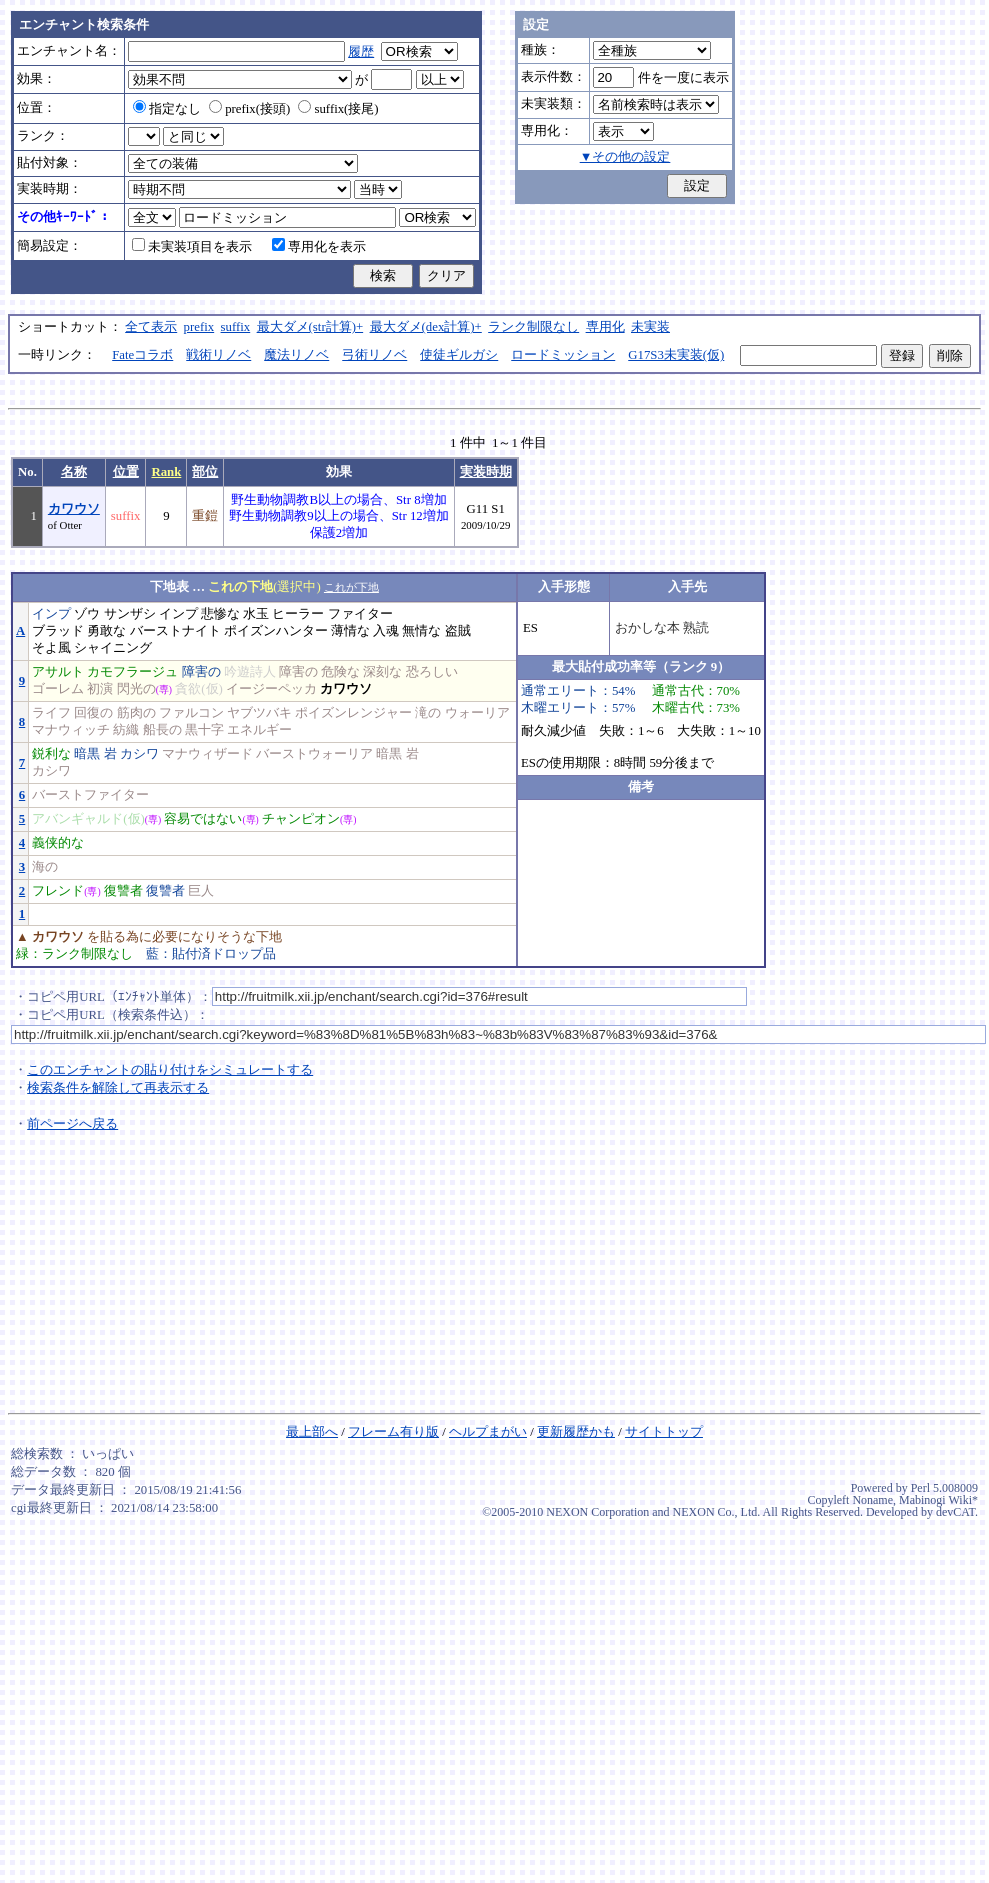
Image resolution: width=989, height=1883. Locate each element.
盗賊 (458, 631)
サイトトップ (664, 1432)
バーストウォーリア (314, 754)
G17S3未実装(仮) (676, 355)
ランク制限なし (533, 327)
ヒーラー (298, 614)
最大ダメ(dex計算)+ (426, 327)
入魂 (386, 631)
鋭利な (51, 754)
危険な (340, 672)
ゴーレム (58, 689)
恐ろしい (432, 672)
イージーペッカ (271, 689)
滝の (428, 713)
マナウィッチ (71, 730)
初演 (100, 689)
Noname (872, 1500)
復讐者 (123, 891)
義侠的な (58, 843)
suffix (236, 327)
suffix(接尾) (338, 109)
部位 (205, 472)
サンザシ (130, 614)
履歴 (361, 52)
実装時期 (486, 472)
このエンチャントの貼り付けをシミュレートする (170, 1070)
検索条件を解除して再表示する (118, 1088)
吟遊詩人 (250, 672)
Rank (166, 472)
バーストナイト (175, 631)
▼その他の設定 (625, 157)
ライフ (51, 713)
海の (45, 867)
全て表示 (151, 327)
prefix (199, 327)
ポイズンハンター (276, 631)
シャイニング (113, 648)
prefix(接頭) (249, 109)
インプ (51, 614)
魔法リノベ (296, 355)
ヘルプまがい (488, 1432)
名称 (74, 472)
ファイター (360, 614)
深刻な (382, 672)
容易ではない (203, 819)
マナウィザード (207, 754)
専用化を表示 (319, 247)
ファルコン (191, 713)
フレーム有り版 (393, 1432)
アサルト (58, 672)
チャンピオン (301, 819)
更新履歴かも (576, 1432)
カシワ (139, 754)
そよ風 (51, 648)
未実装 (650, 327)
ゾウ (87, 614)
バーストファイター (90, 795)
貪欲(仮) (199, 689)
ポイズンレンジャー (353, 713)
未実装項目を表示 (192, 247)
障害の (201, 672)
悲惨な (220, 614)
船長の (162, 730)
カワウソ (74, 509)
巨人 (201, 891)
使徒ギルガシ (459, 355)
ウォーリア (477, 713)
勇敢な (106, 631)
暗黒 (87, 754)
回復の (93, 713)
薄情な (350, 631)
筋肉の (136, 713)
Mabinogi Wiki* (938, 1500)
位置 (126, 472)
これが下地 (351, 587)
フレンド (58, 891)
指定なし (167, 109)
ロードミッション (563, 355)
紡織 (126, 730)
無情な (421, 631)
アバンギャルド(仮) (88, 819)
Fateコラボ (142, 355)
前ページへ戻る (72, 1124)
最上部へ (312, 1432)
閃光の (136, 689)
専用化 (605, 327)
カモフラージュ (132, 672)
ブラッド (58, 631)
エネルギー (259, 730)
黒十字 (204, 730)
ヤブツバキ (259, 713)
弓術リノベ (374, 355)
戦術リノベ (218, 355)
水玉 (256, 614)
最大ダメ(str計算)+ (310, 327)
